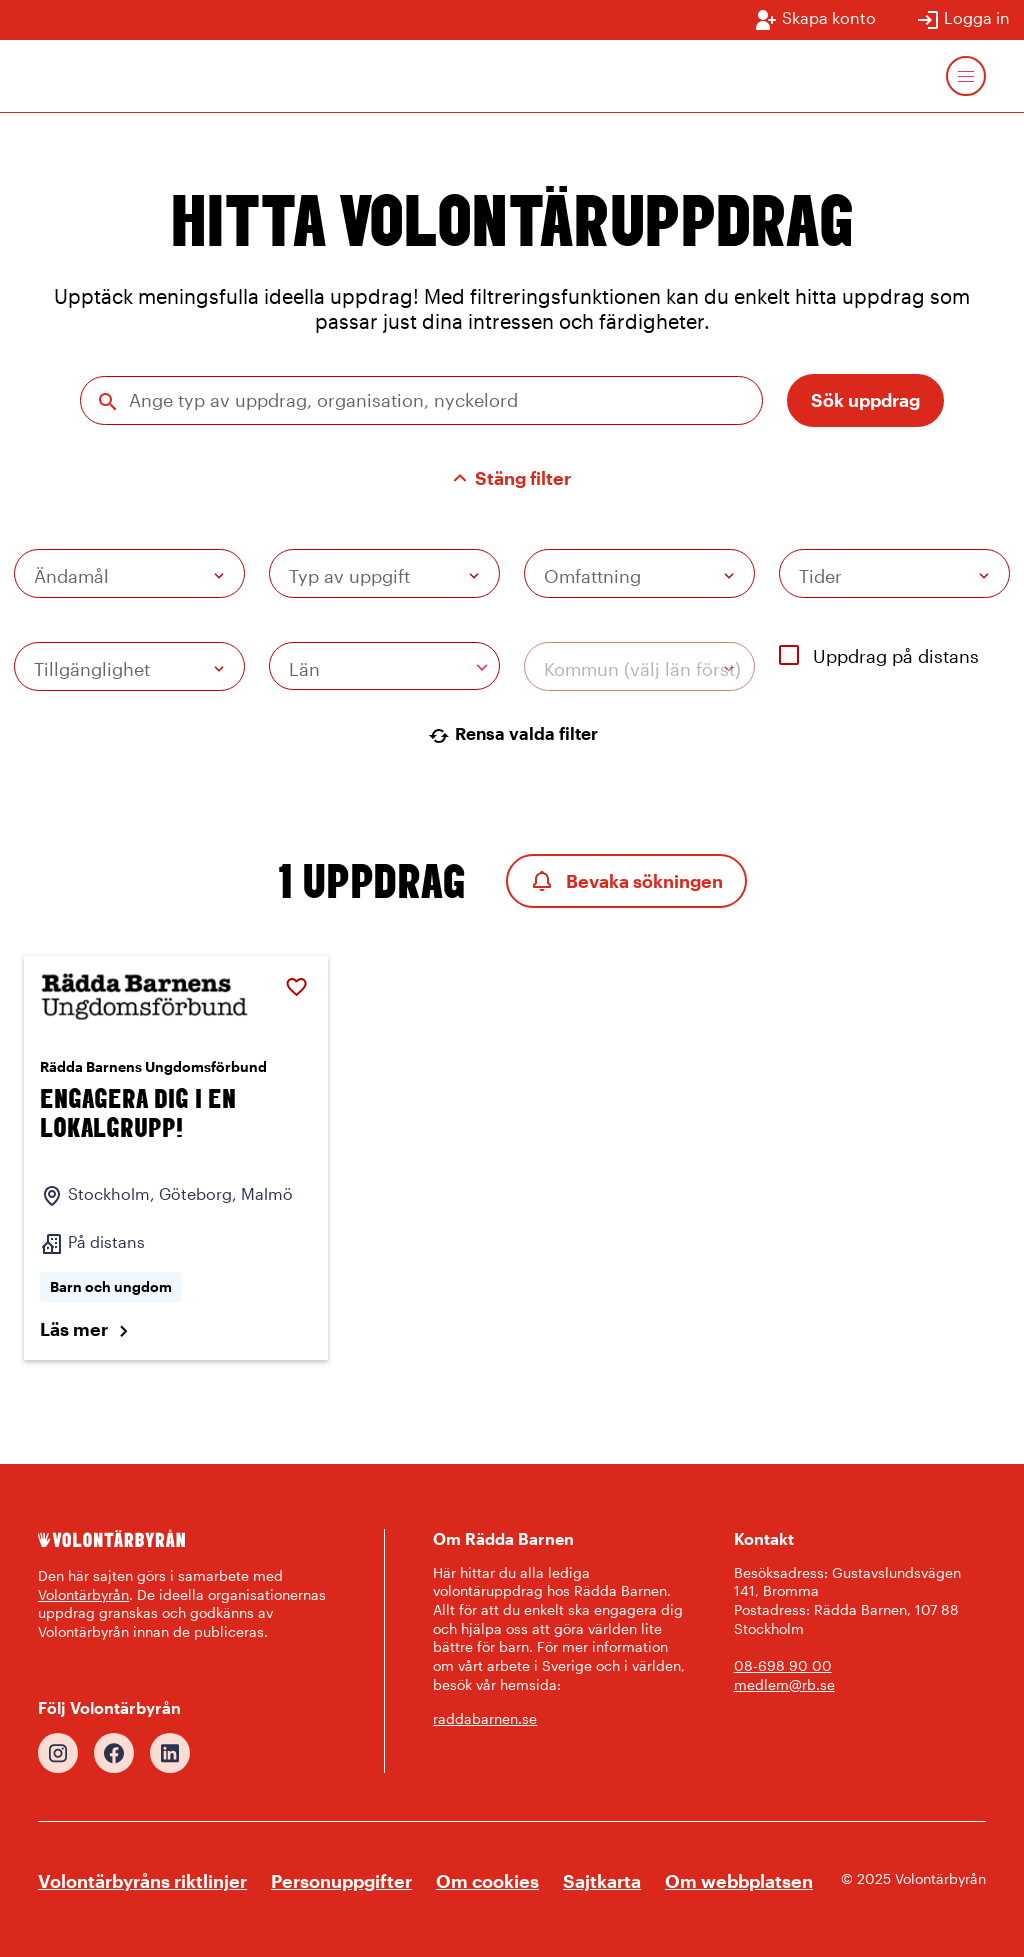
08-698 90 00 (783, 1665)
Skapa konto (815, 20)
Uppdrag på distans (879, 656)
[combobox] (384, 666)
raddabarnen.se (485, 1718)
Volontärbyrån (83, 1594)
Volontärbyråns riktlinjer (142, 1881)
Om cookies (487, 1881)
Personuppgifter (341, 1881)
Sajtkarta (602, 1881)
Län (304, 669)
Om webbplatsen (739, 1881)
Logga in (963, 20)
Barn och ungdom (111, 1286)
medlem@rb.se (784, 1684)
